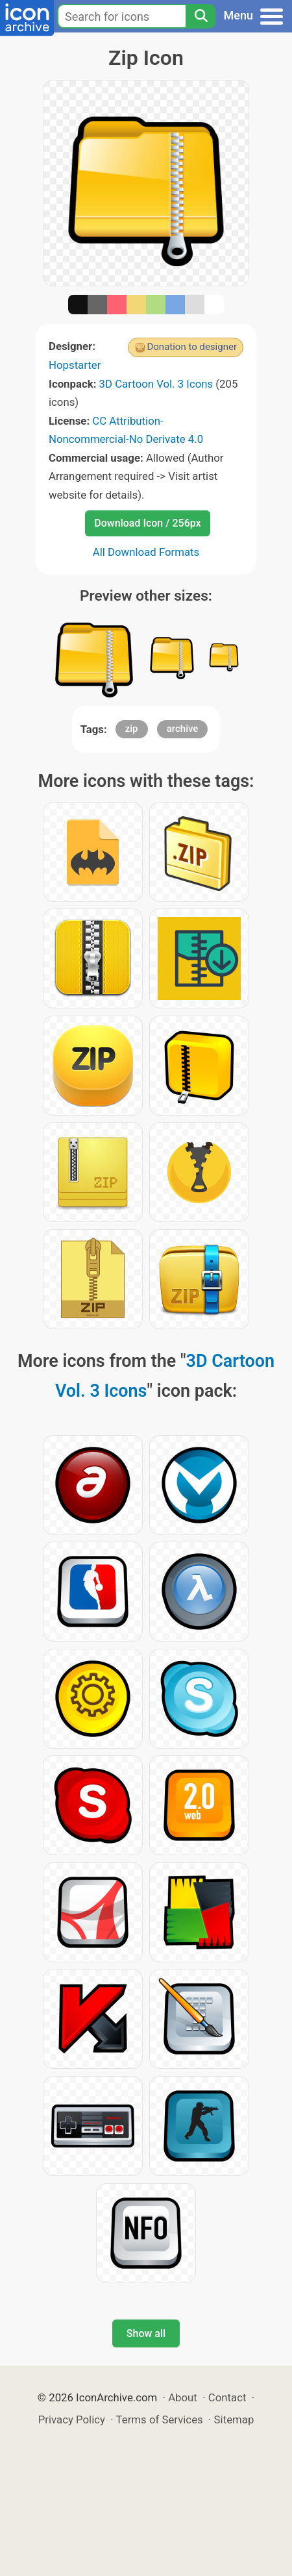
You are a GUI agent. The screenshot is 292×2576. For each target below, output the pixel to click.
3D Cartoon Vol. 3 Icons (156, 383)
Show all (146, 2333)
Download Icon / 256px (147, 523)
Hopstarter (75, 364)
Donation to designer (192, 347)
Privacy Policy (71, 2419)
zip (131, 728)
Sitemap (234, 2419)
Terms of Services (159, 2419)
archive (183, 728)
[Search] (200, 16)
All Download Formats (146, 551)
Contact (227, 2397)
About (182, 2397)
